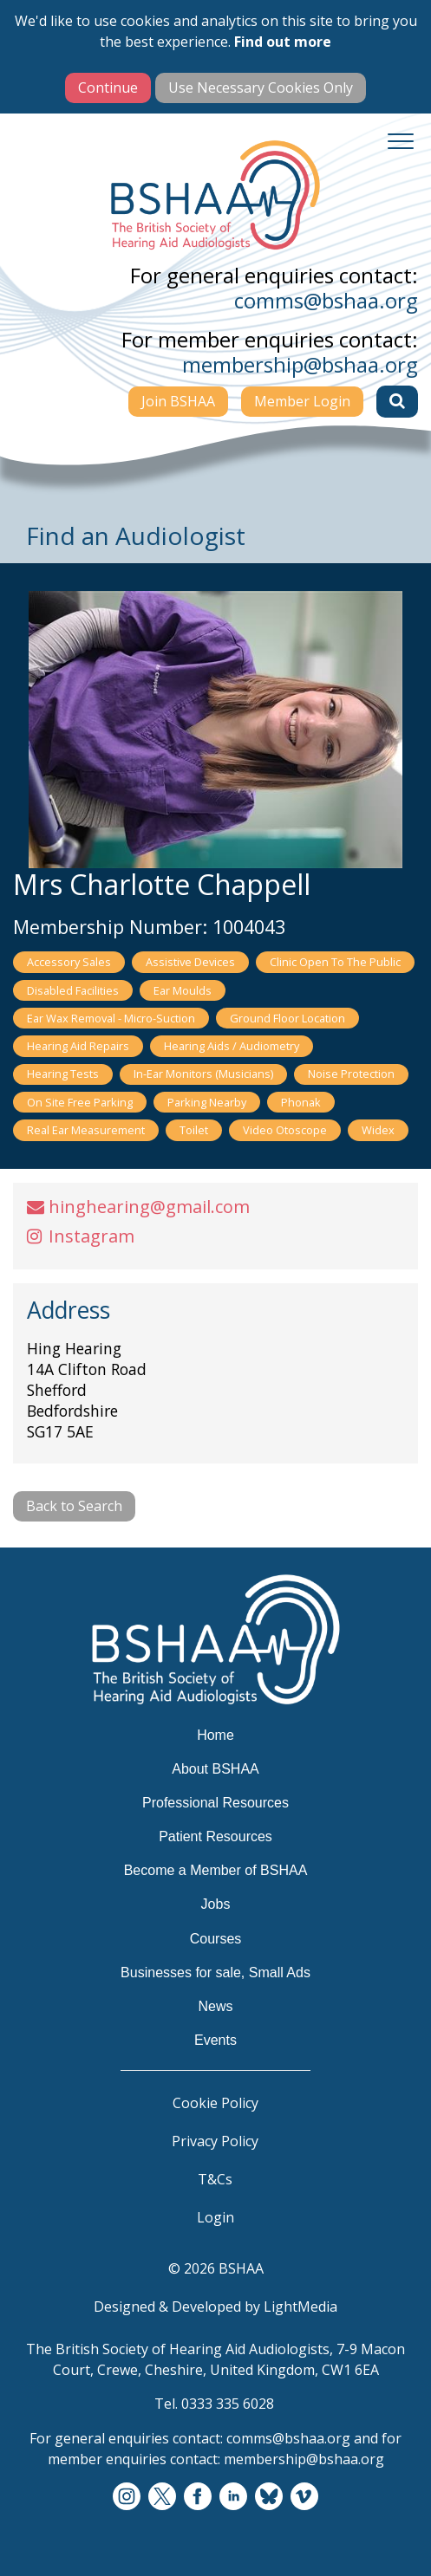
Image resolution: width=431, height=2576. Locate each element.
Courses (216, 1938)
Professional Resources (215, 1802)
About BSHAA (215, 1769)
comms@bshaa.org (326, 300)
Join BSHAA (178, 401)
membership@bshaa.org (300, 364)
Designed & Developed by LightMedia (215, 2306)
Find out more (282, 41)
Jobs (216, 1904)
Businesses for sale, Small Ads (215, 1972)
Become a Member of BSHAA (216, 1870)
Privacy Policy (215, 2141)
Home (215, 1735)
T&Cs (215, 2179)
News (215, 2006)
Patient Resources (215, 1836)
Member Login (302, 401)
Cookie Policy (215, 2102)
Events (215, 2040)
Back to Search (74, 1505)
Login (215, 2217)
